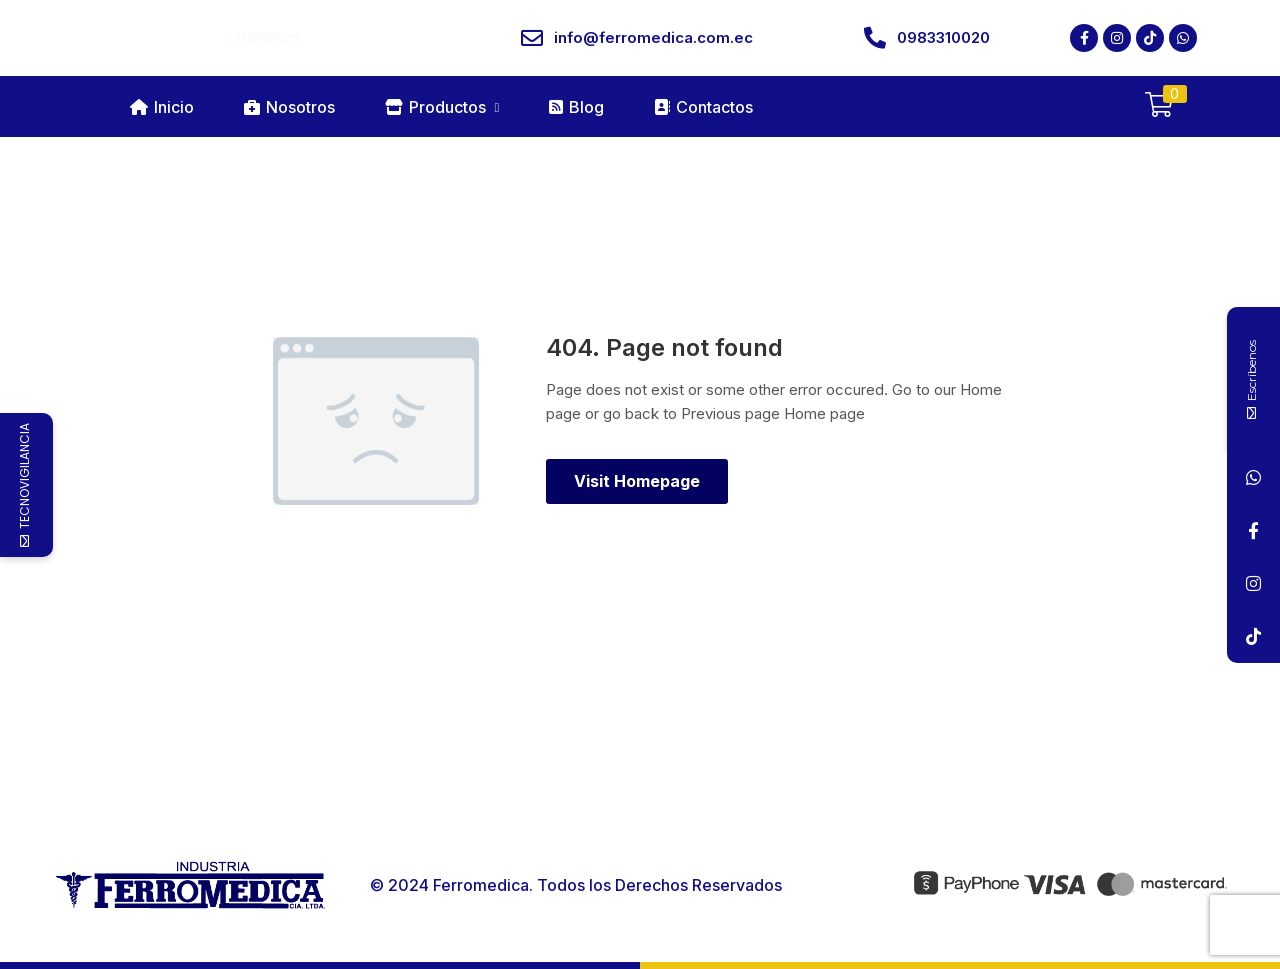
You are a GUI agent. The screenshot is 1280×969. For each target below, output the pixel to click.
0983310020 (943, 37)
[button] (1159, 106)
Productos (442, 107)
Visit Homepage (637, 481)
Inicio (162, 107)
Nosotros (289, 107)
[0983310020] (875, 38)
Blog (576, 107)
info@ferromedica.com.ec (653, 37)
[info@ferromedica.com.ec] (532, 38)
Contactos (703, 107)
